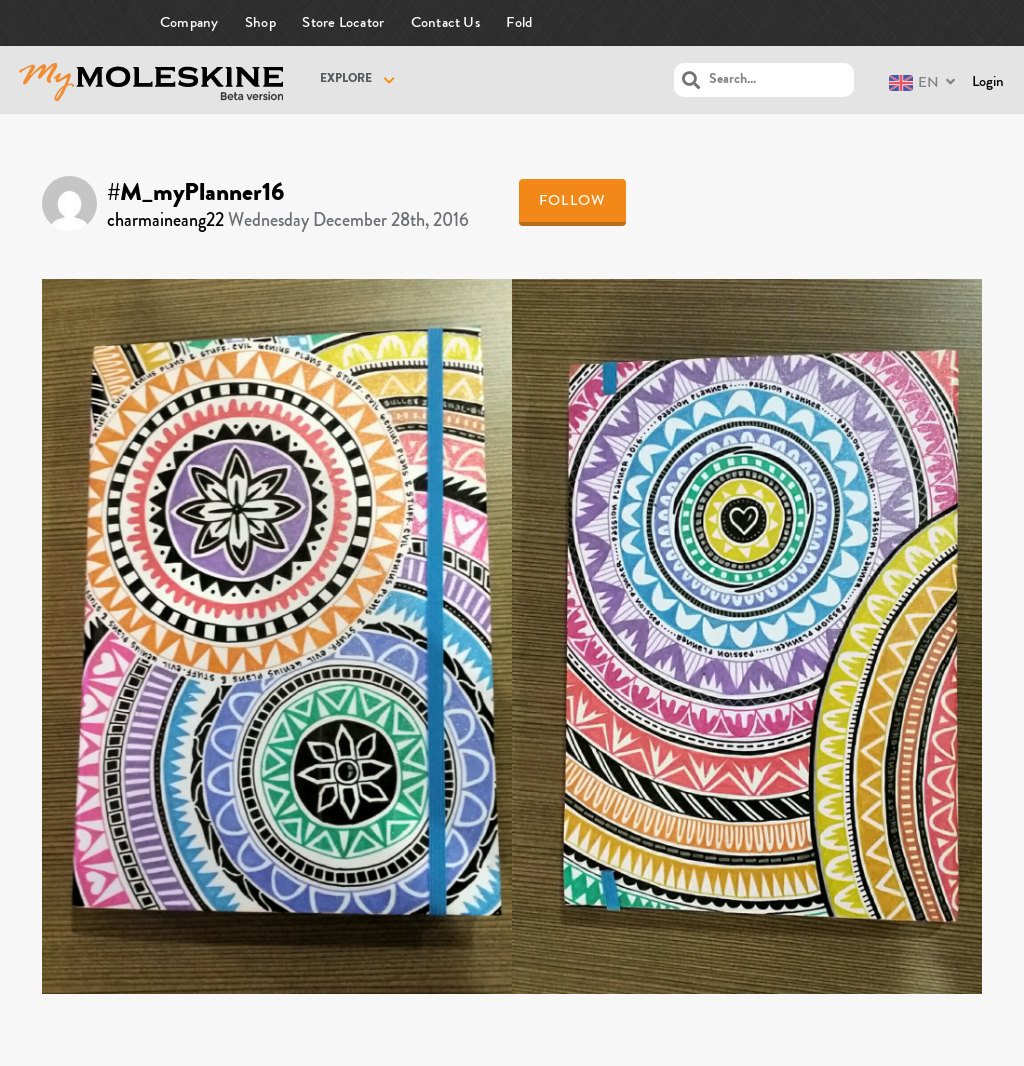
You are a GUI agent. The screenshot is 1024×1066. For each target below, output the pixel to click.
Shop (260, 22)
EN (914, 82)
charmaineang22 (165, 220)
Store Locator (343, 22)
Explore (346, 80)
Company (189, 22)
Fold (519, 22)
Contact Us (445, 22)
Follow (572, 200)
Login (988, 81)
